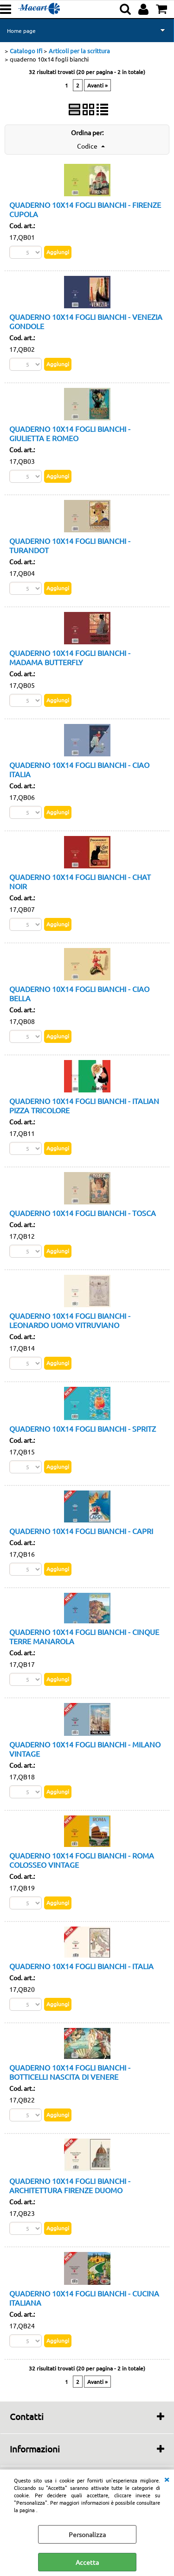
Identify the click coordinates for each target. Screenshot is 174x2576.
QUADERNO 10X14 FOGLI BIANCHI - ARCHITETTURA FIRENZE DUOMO (69, 2185)
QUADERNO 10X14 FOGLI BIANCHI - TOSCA (82, 1212)
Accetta (87, 2562)
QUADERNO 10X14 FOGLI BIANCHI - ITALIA (81, 1966)
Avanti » (97, 85)
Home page (21, 30)
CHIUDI (166, 2478)
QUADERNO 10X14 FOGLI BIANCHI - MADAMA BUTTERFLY (69, 657)
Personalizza (87, 2534)
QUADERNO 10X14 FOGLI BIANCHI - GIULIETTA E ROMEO (69, 433)
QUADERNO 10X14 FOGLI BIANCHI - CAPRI (81, 1530)
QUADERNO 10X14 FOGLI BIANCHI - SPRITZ (82, 1428)
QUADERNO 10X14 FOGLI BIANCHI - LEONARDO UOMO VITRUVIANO (69, 1320)
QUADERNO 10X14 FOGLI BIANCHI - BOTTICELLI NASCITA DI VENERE (69, 2072)
